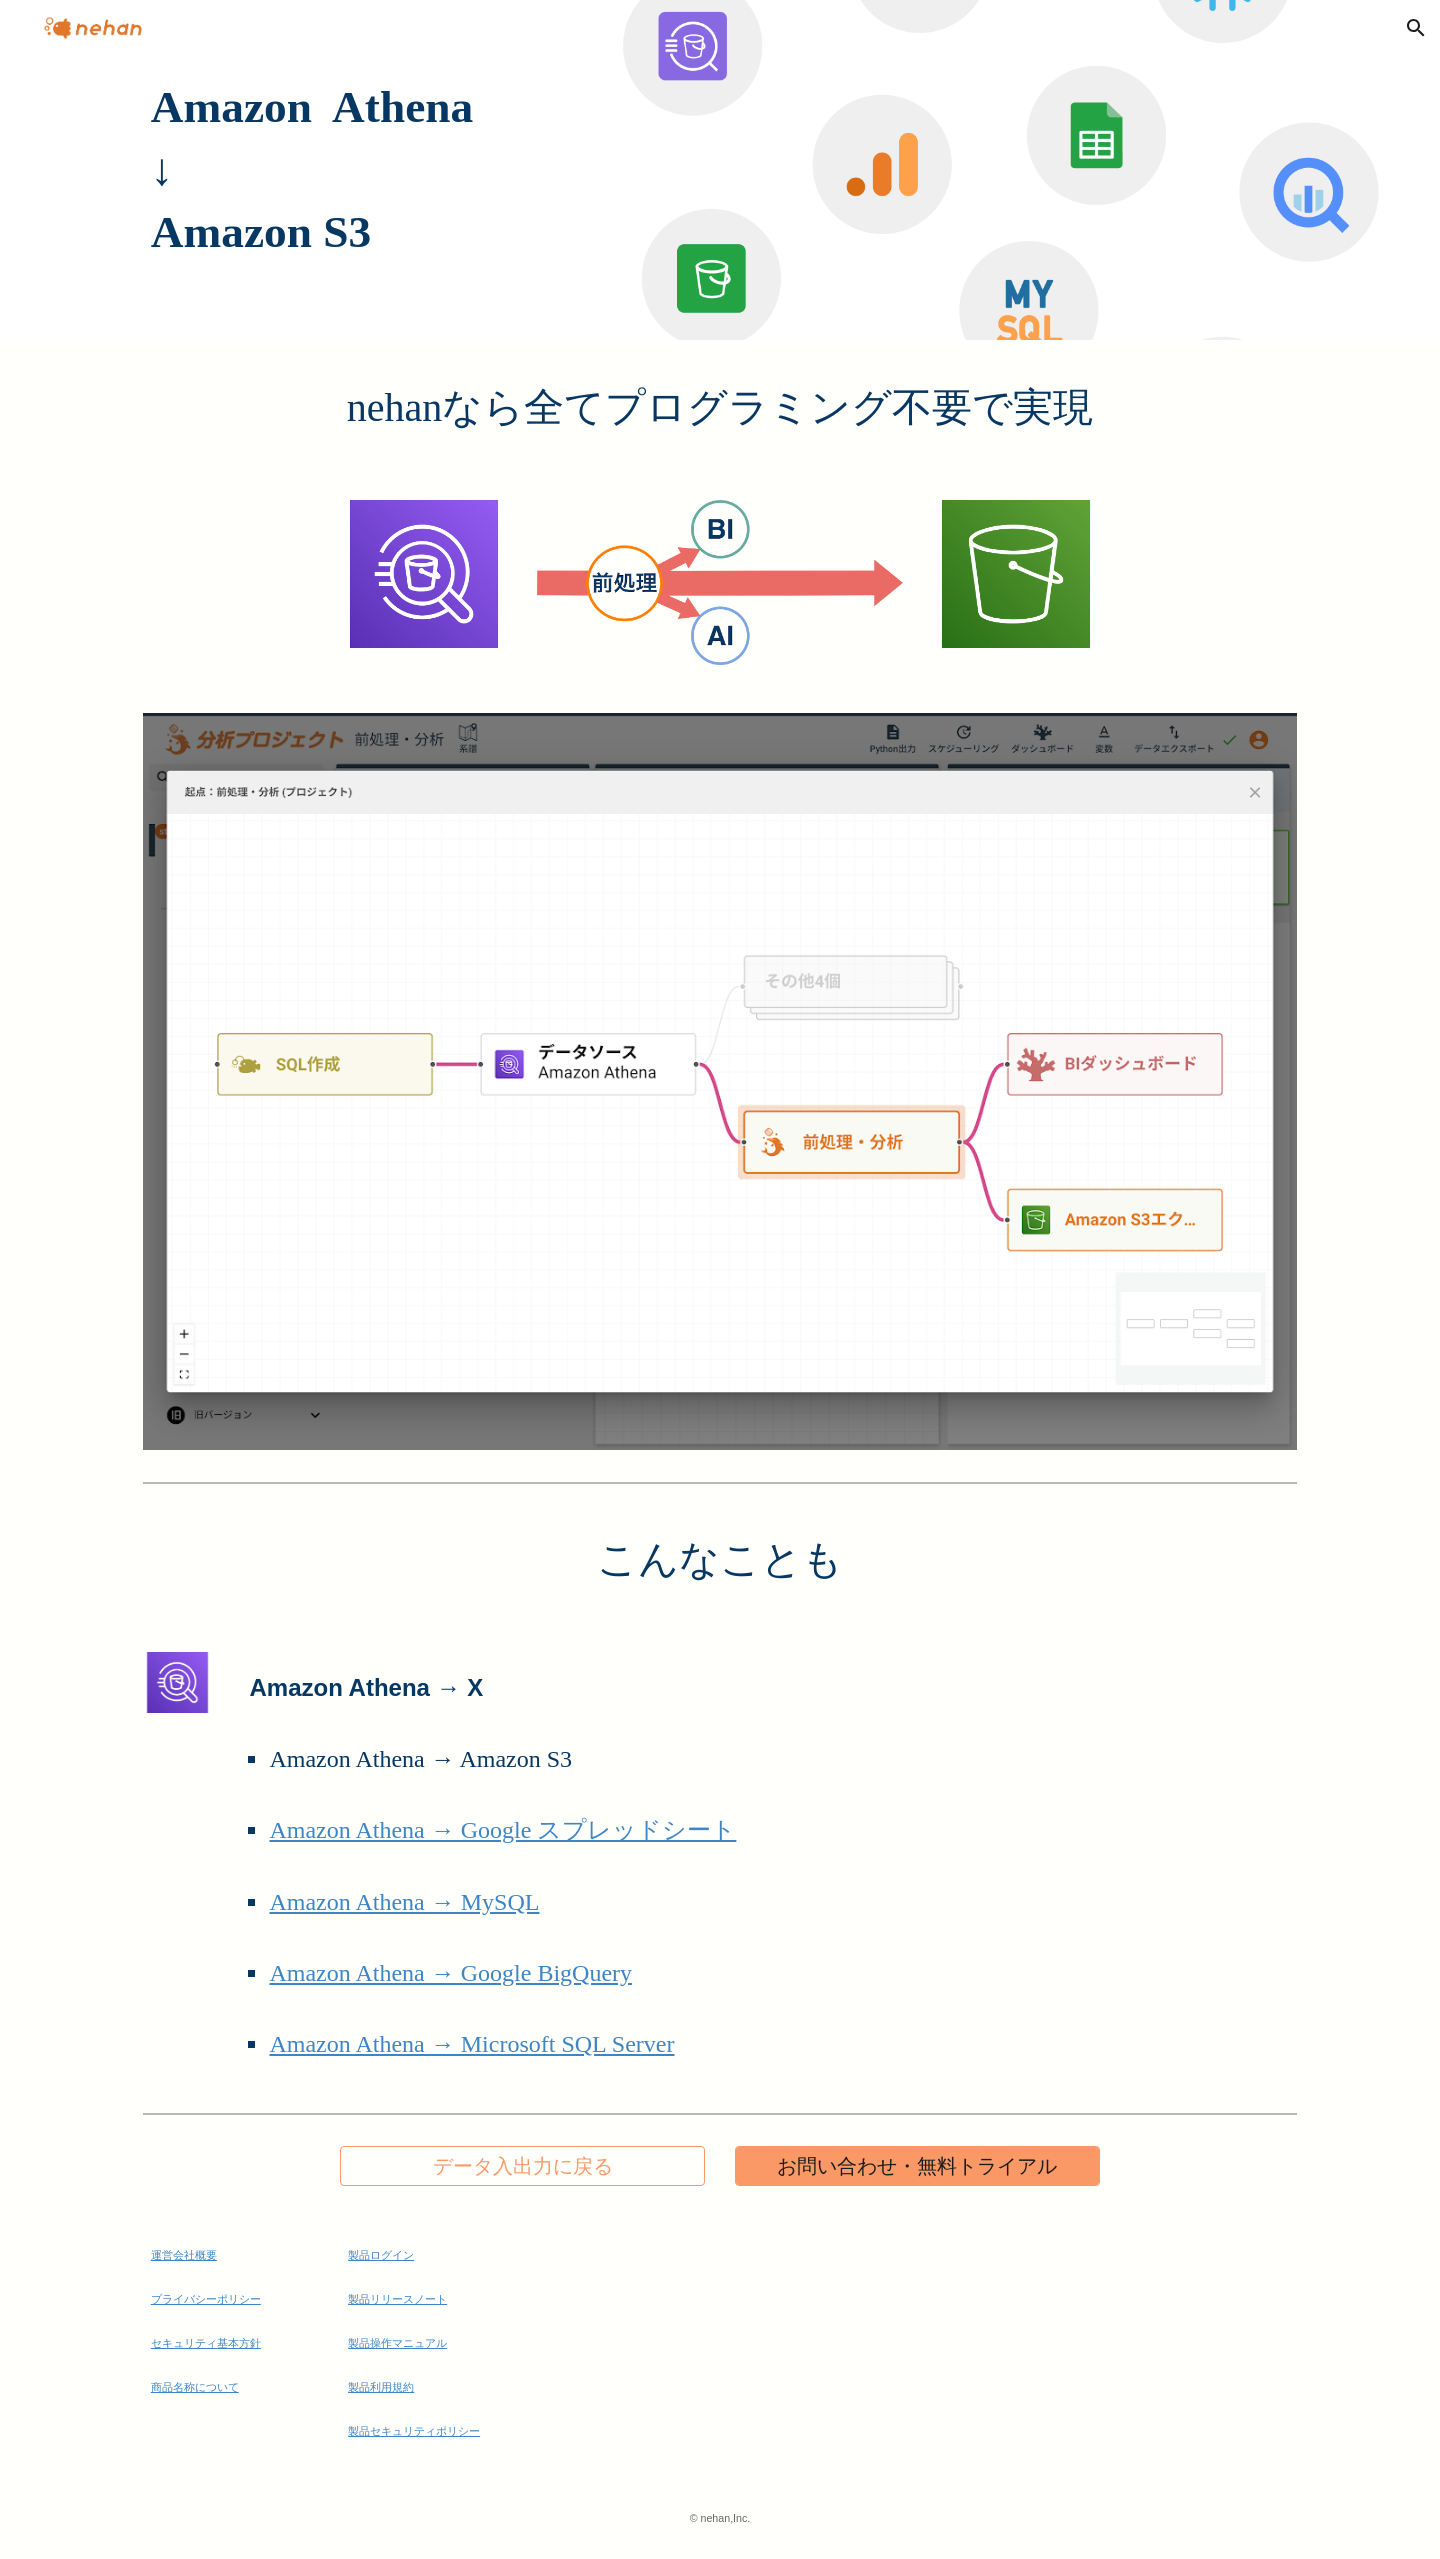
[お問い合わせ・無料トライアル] (917, 2166)
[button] (1416, 28)
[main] (720, 170)
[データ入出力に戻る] (522, 2166)
